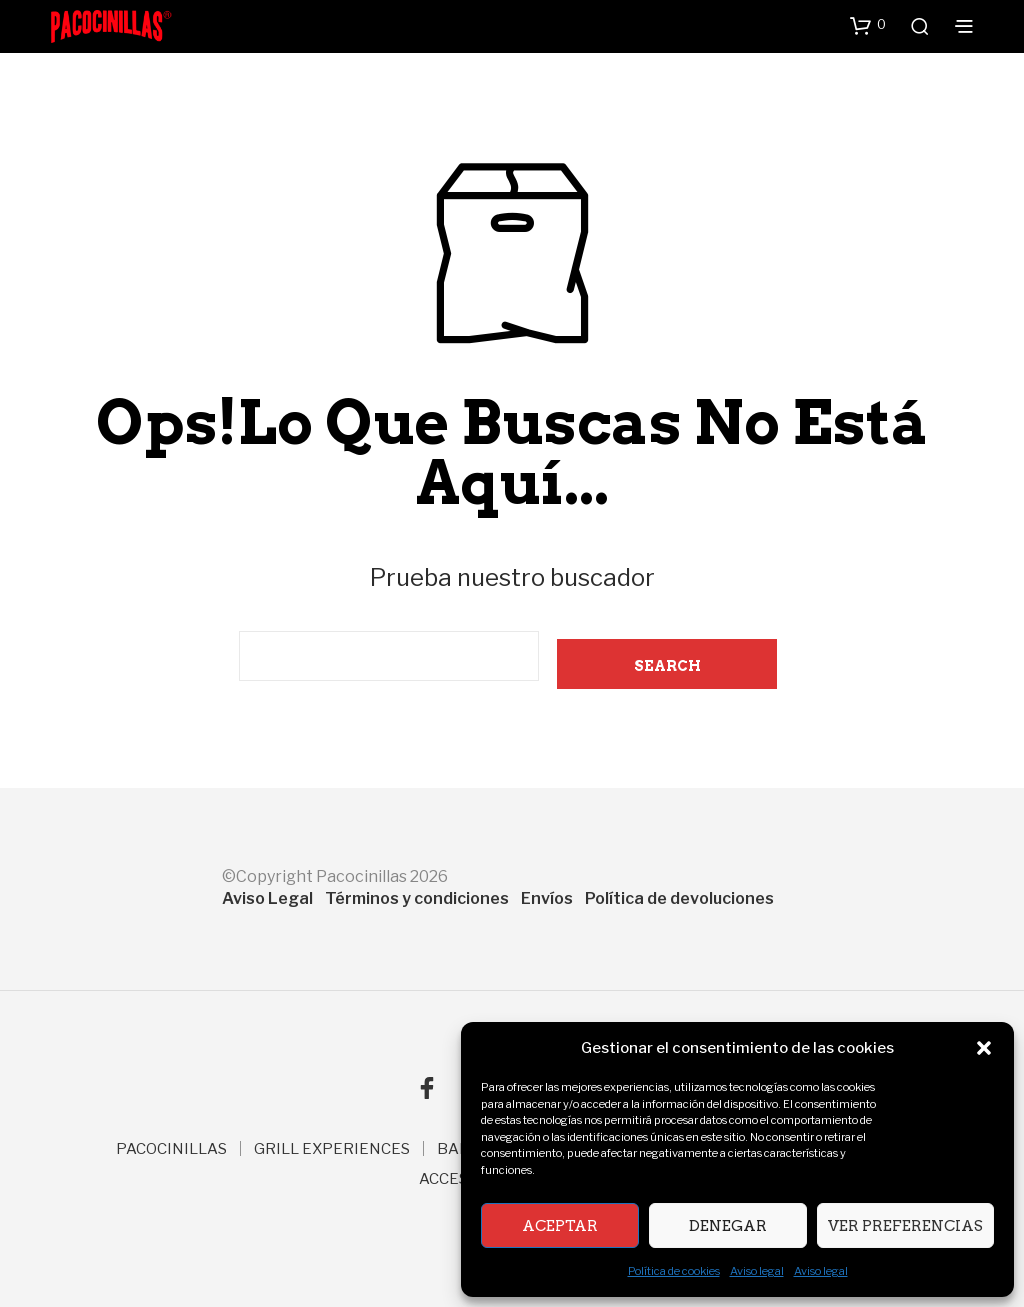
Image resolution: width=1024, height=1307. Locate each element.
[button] (984, 1048)
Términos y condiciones (417, 898)
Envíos (547, 898)
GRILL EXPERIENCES (332, 1149)
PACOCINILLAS (171, 1149)
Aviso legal (757, 1271)
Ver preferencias (905, 1226)
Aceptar (560, 1226)
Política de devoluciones (679, 898)
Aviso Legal (267, 898)
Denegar (728, 1226)
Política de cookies (674, 1271)
